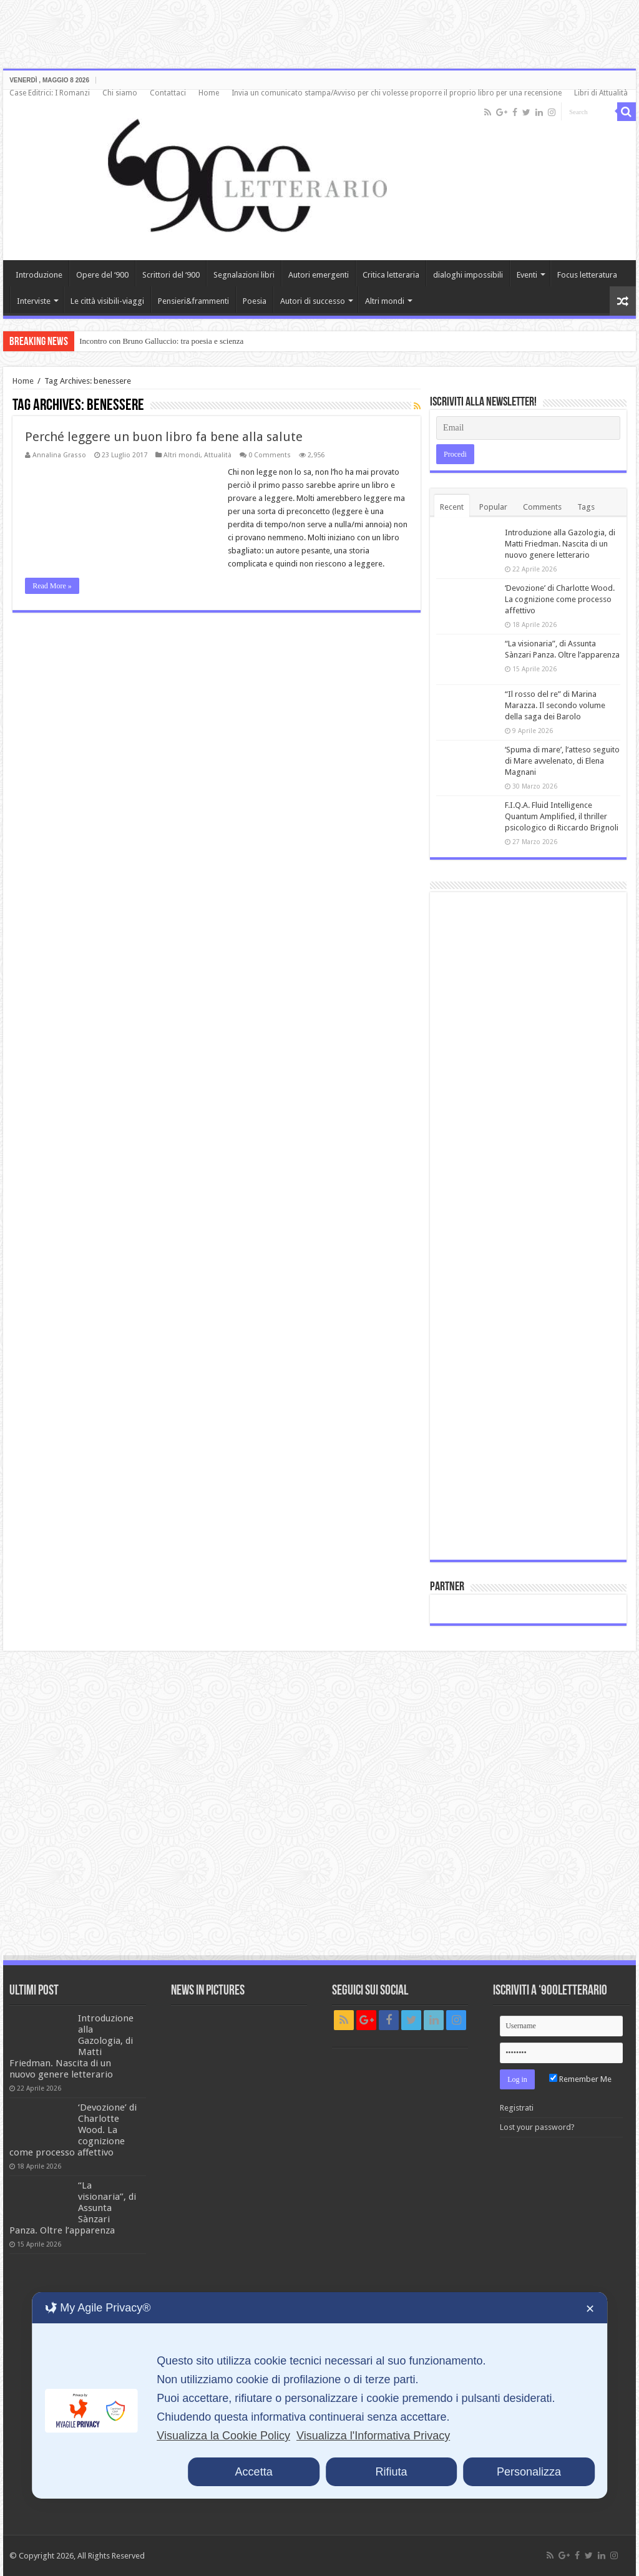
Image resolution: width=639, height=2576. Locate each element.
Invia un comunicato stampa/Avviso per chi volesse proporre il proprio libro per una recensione (397, 93)
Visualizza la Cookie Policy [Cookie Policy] (223, 2435)
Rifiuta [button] (391, 2472)
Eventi (527, 274)
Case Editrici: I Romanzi (49, 93)
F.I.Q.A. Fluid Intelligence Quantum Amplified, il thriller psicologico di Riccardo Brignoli (561, 816)
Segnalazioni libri (244, 274)
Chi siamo (119, 93)
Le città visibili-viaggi (107, 301)
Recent (452, 507)
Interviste (34, 301)
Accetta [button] (254, 2472)
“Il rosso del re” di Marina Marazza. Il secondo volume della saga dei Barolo (555, 705)
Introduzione (39, 274)
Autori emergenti (318, 274)
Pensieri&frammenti (193, 301)
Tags (586, 507)
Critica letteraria (391, 274)
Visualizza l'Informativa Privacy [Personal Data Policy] (373, 2435)
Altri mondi (384, 301)
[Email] (528, 428)
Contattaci (168, 93)
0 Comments (269, 455)
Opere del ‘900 (102, 274)
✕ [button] (590, 2309)
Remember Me (580, 2079)
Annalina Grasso (59, 455)
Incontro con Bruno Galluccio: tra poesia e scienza (161, 341)
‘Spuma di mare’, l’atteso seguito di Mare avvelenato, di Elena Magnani (562, 761)
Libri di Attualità (601, 93)
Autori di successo (312, 301)
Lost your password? (537, 2127)
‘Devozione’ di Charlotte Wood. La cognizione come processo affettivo (560, 599)
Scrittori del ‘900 (171, 274)
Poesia (254, 301)
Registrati (517, 2107)
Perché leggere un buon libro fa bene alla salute (164, 436)
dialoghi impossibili (468, 274)
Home (208, 93)
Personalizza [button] (529, 2472)
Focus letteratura (587, 274)
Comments (542, 507)
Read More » (52, 585)
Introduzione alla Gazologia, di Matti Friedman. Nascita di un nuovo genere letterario (560, 544)
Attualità (218, 455)
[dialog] (319, 2395)
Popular (493, 507)
